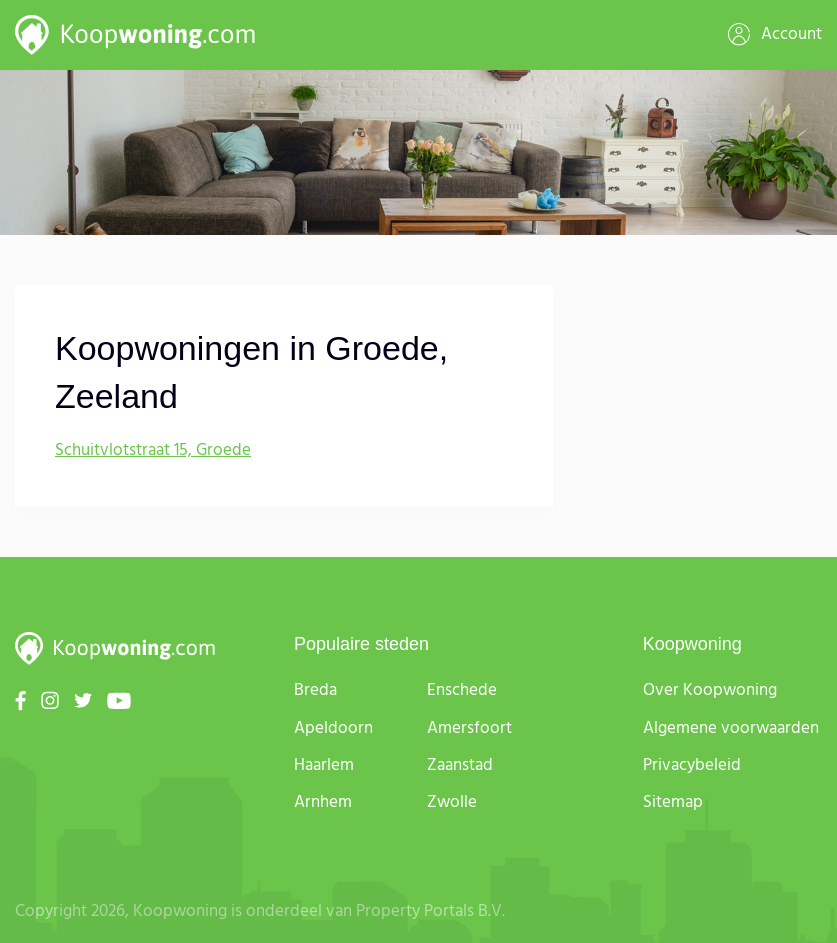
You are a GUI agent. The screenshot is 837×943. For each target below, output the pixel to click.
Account (775, 34)
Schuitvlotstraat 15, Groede (153, 450)
